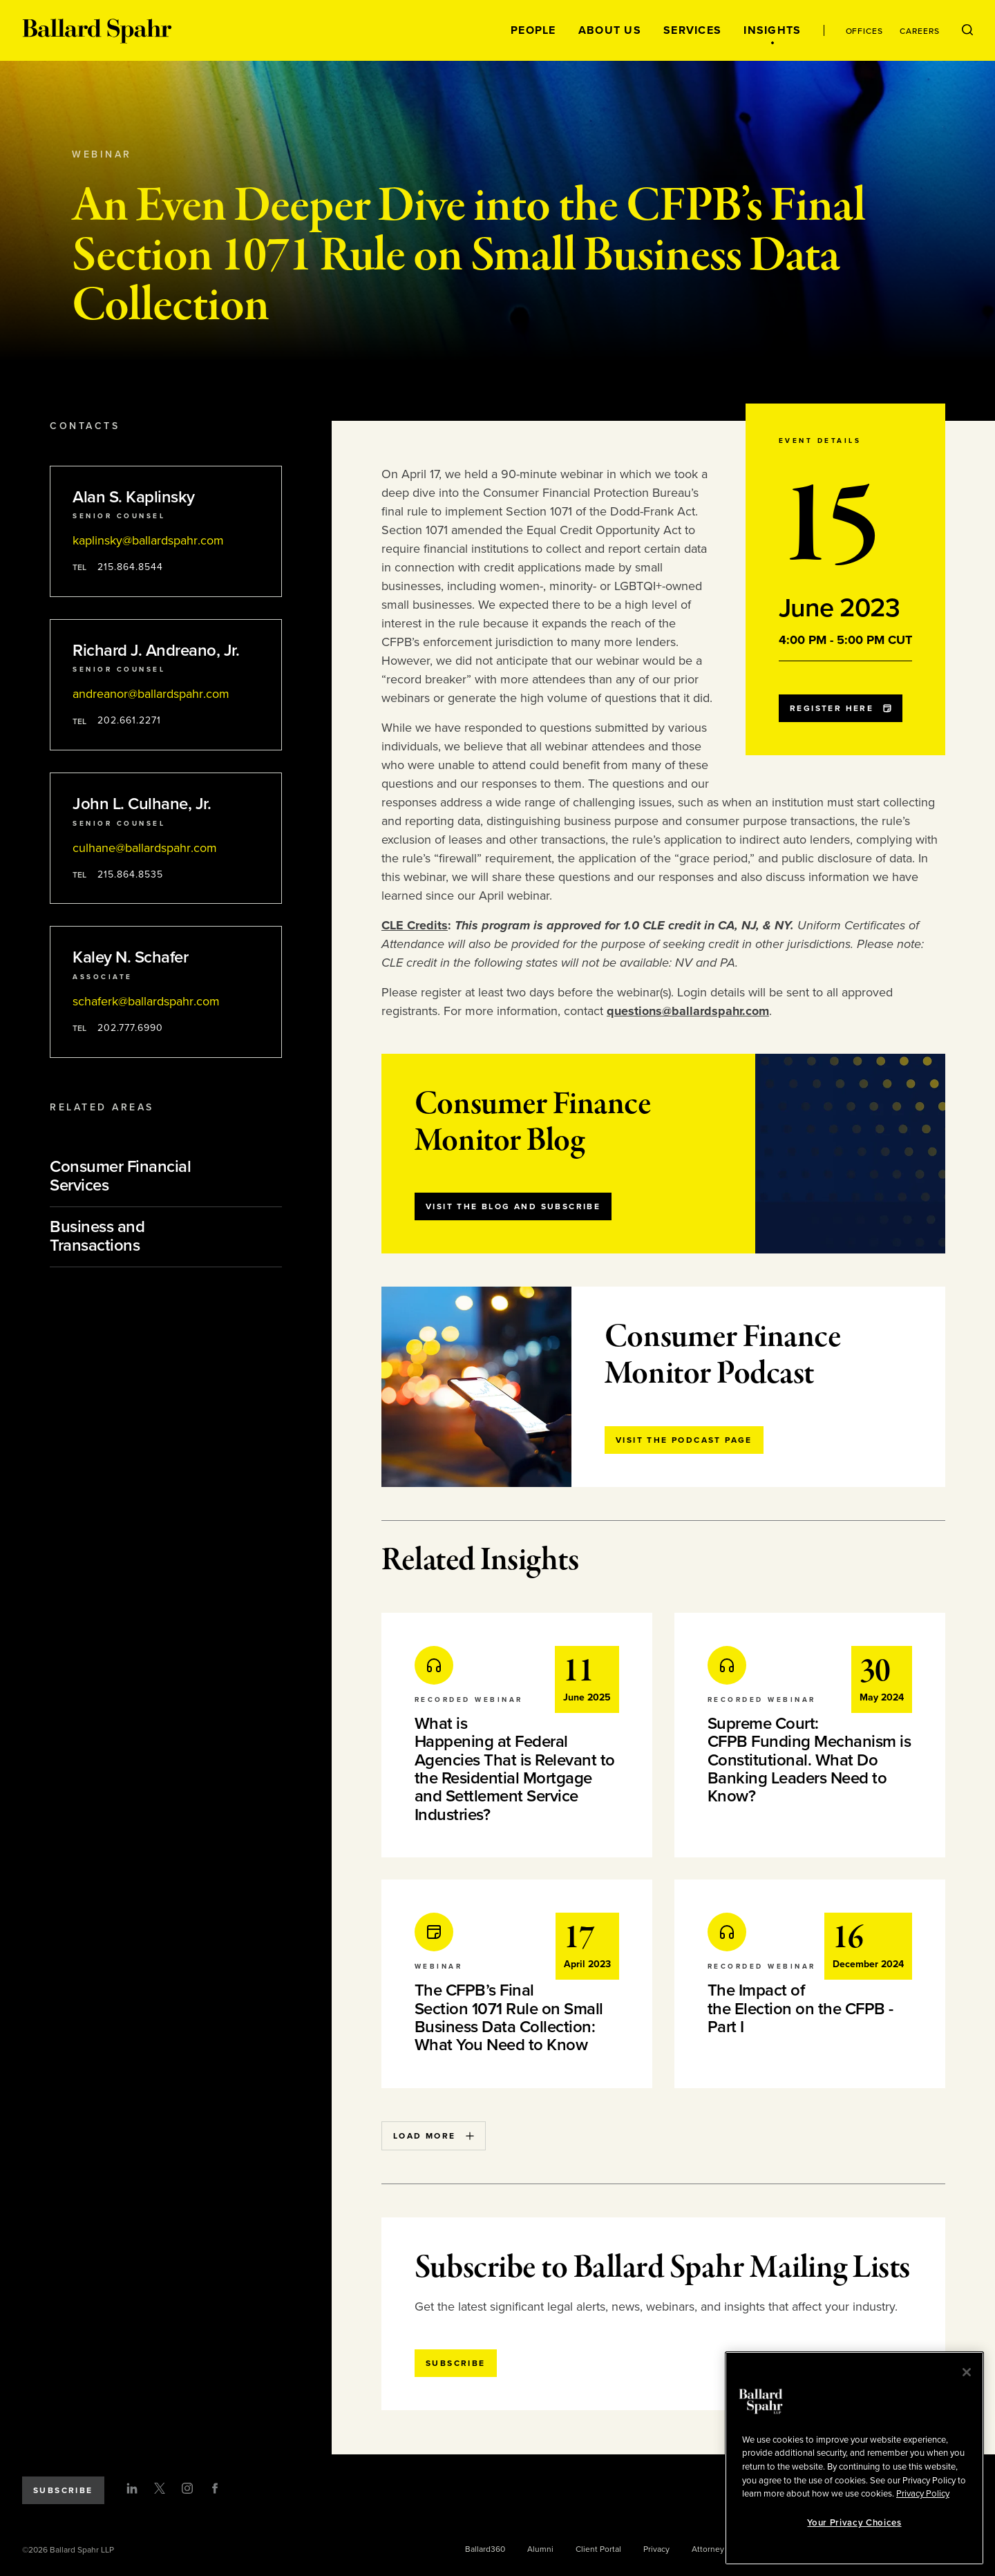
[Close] (966, 2372)
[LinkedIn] (132, 2488)
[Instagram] (187, 2488)
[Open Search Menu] (967, 30)
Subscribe (63, 2490)
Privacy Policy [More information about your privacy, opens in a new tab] (922, 2493)
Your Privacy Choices (854, 2522)
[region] (854, 2458)
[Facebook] (215, 2488)
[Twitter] (160, 2488)
